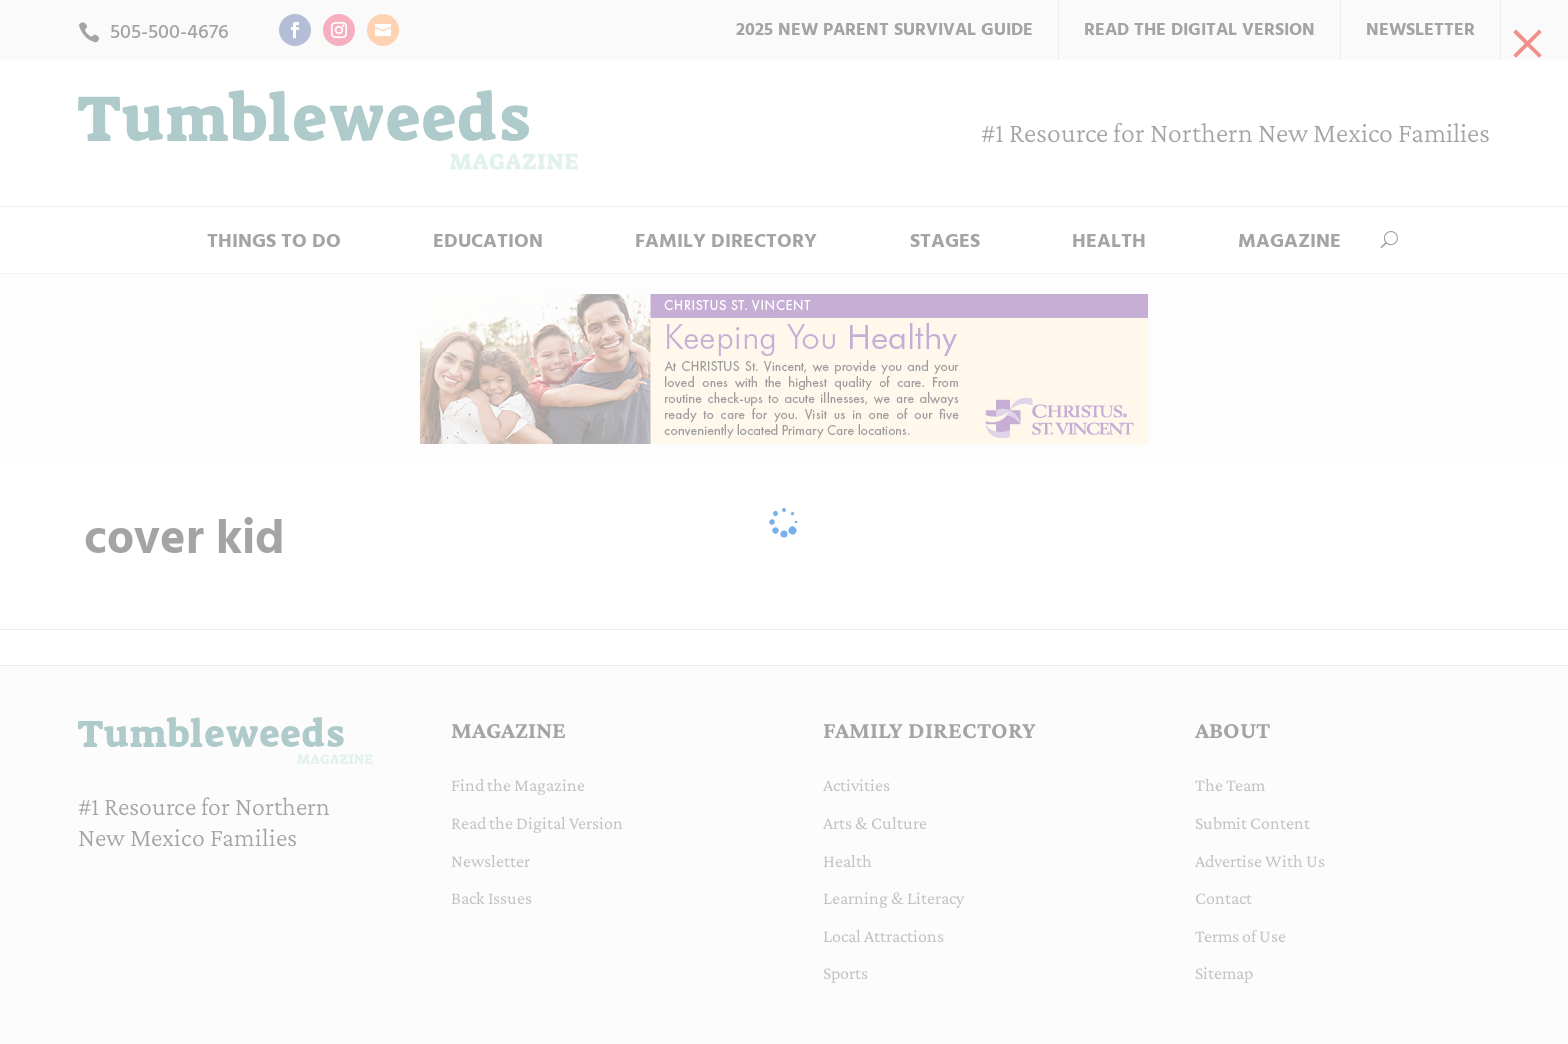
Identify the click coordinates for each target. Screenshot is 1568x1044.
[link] (1527, 40)
